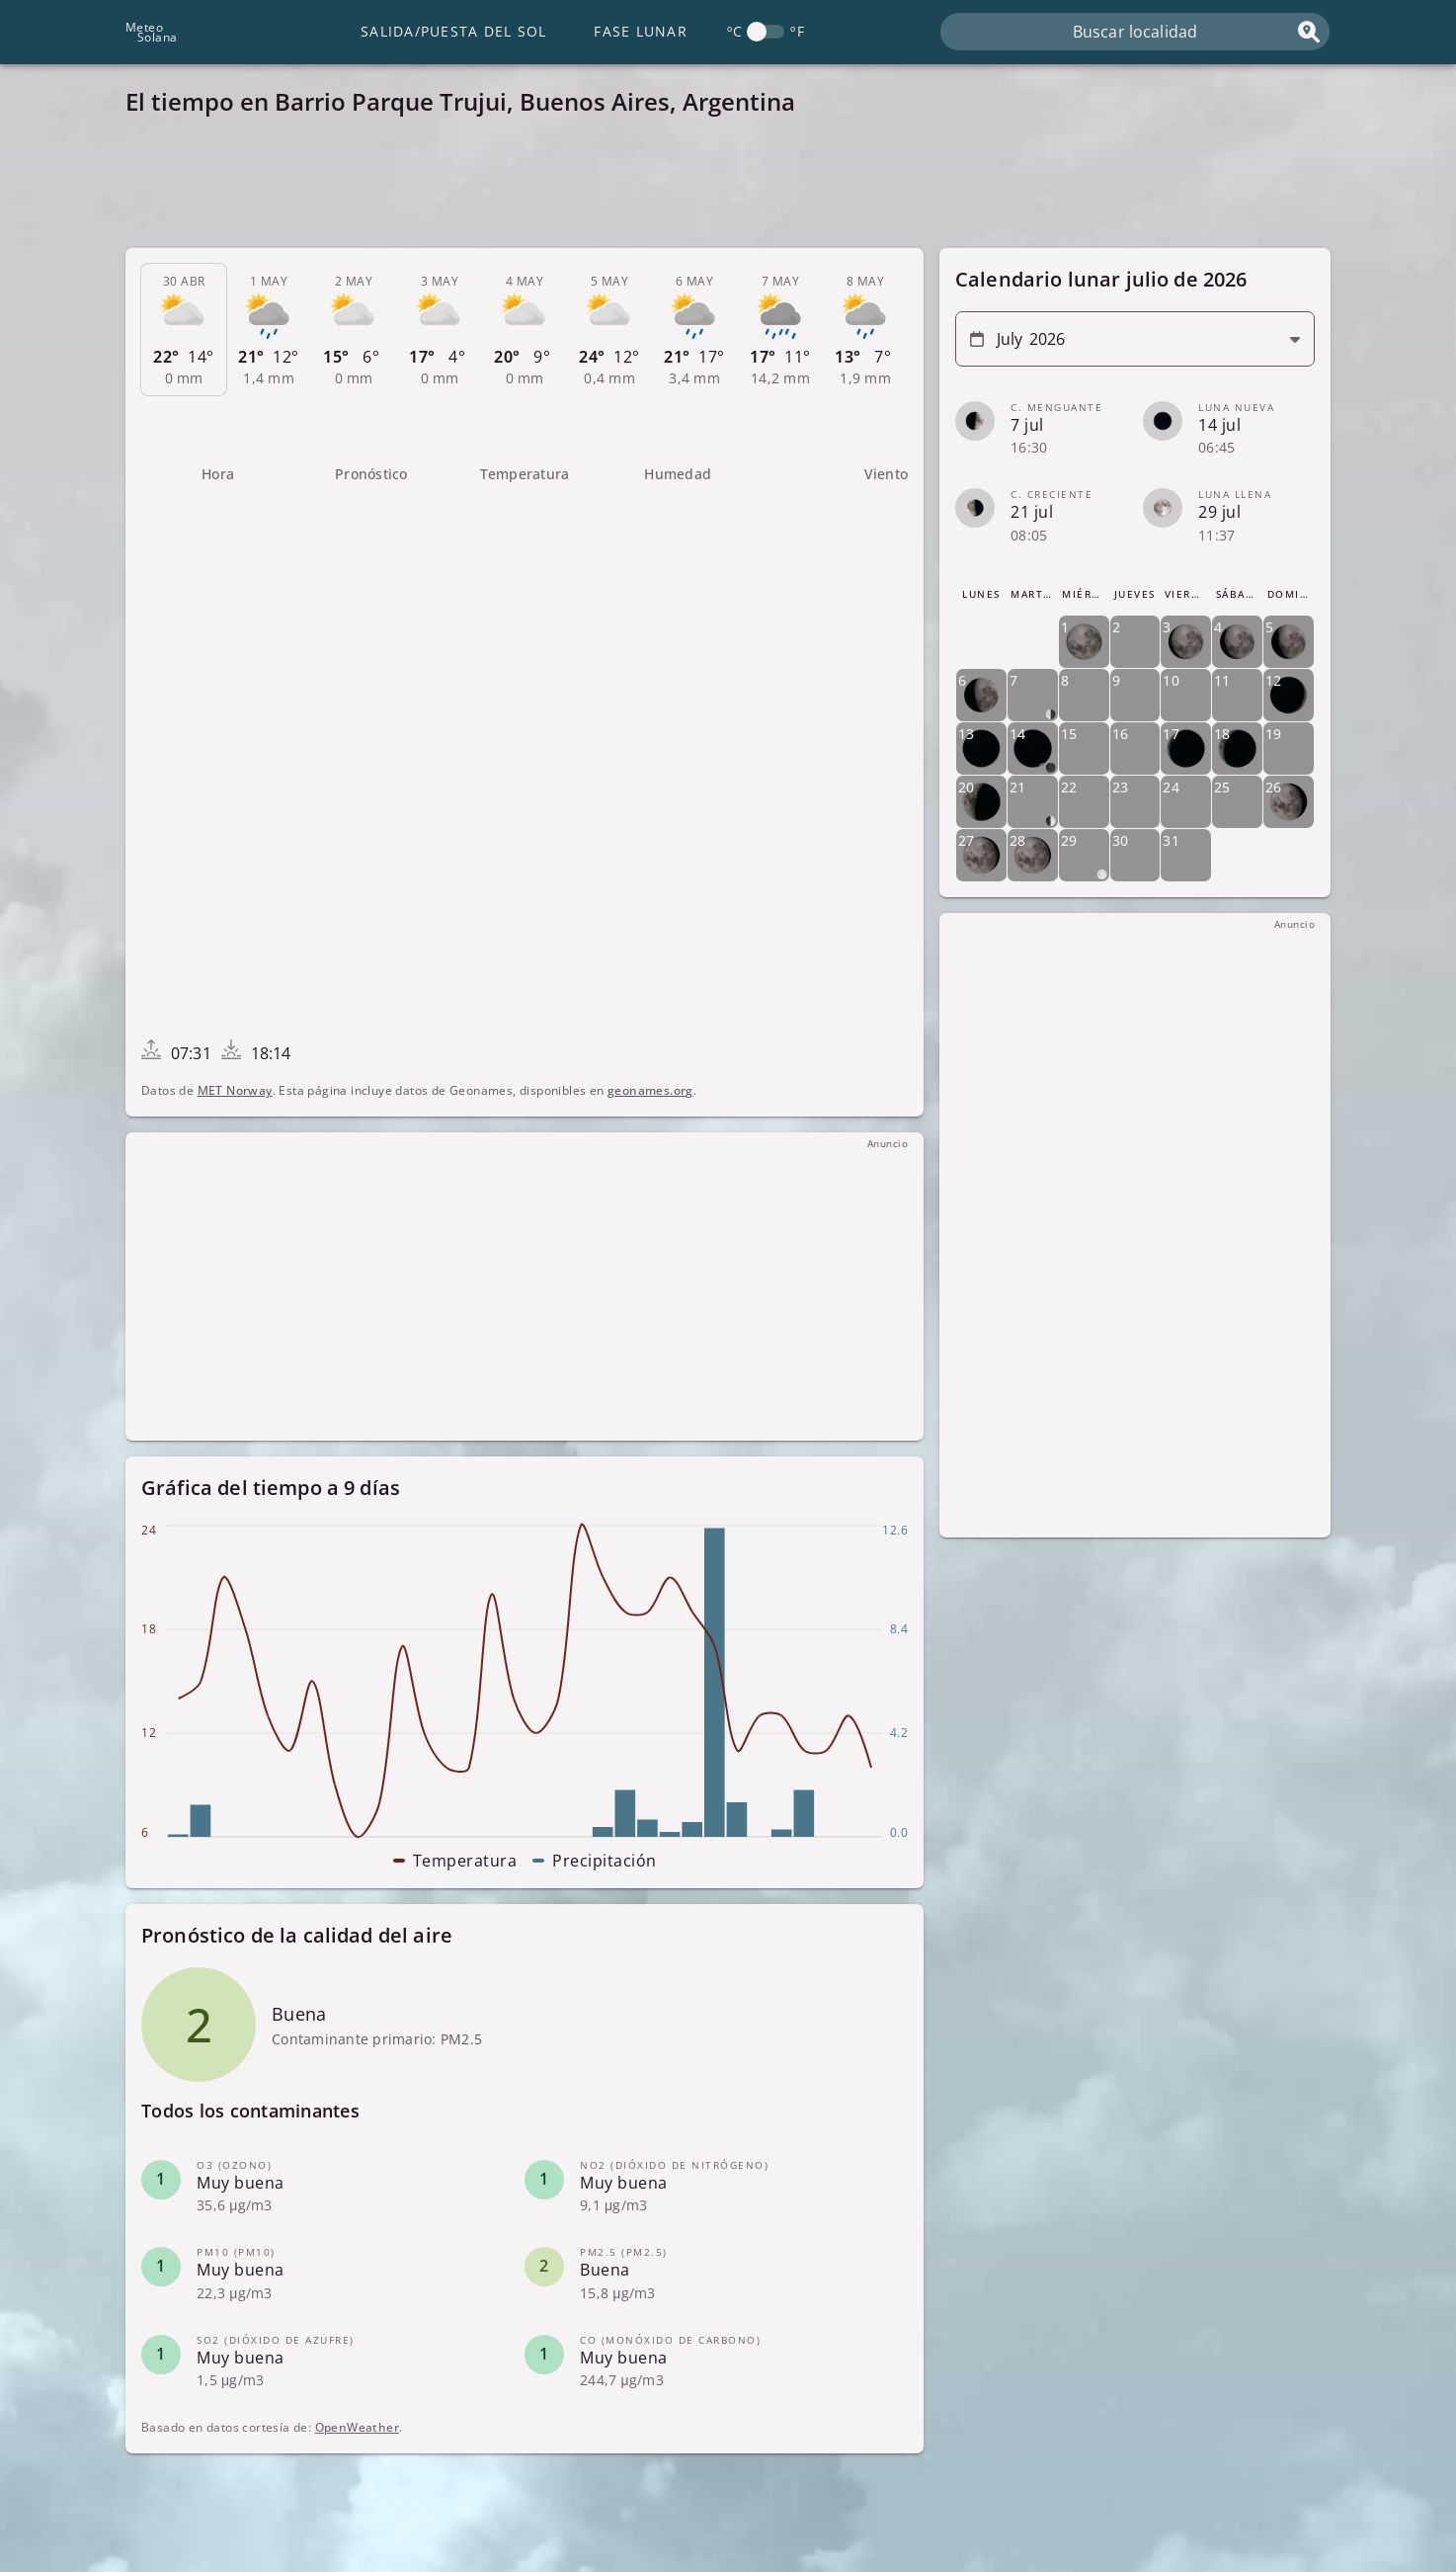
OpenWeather (357, 2427)
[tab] (183, 330)
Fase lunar (641, 31)
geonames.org (650, 1090)
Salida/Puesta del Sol (453, 31)
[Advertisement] (718, 187)
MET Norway (235, 1090)
